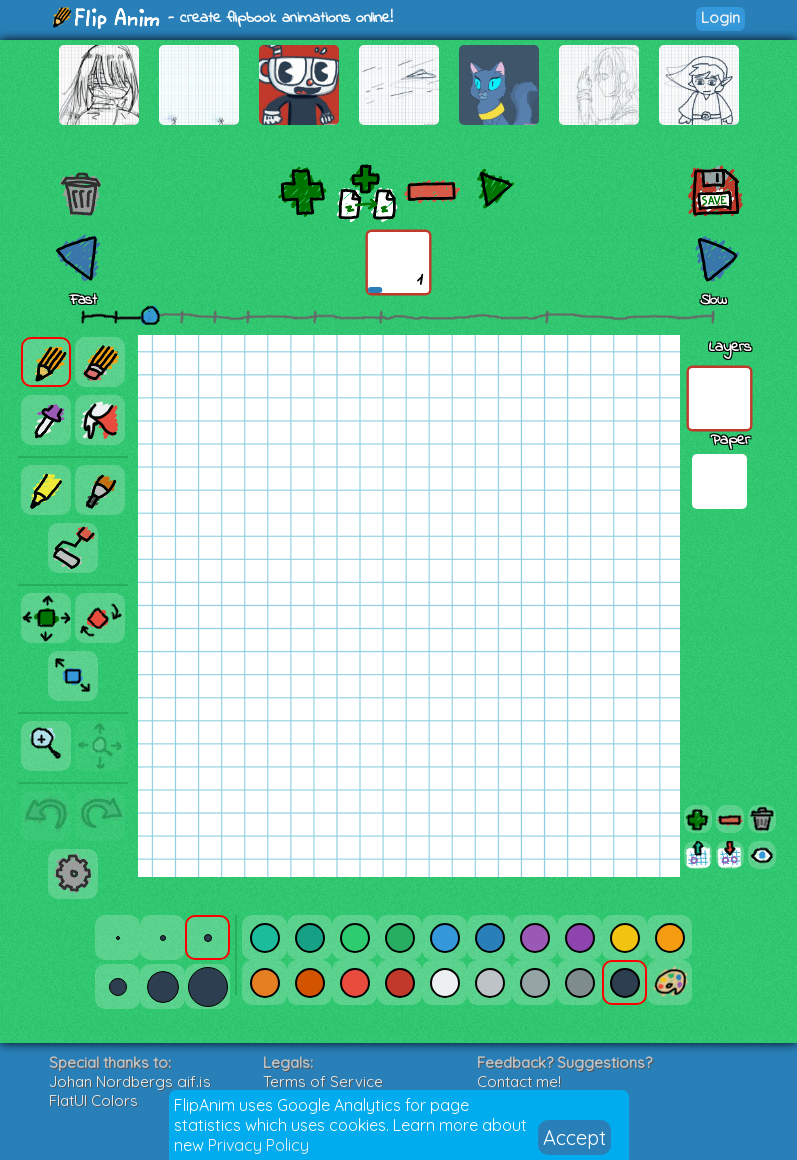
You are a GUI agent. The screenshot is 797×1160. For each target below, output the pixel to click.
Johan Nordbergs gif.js (130, 1081)
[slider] (150, 315)
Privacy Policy (258, 1145)
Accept (574, 1137)
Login (720, 17)
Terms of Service (323, 1081)
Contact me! (519, 1081)
